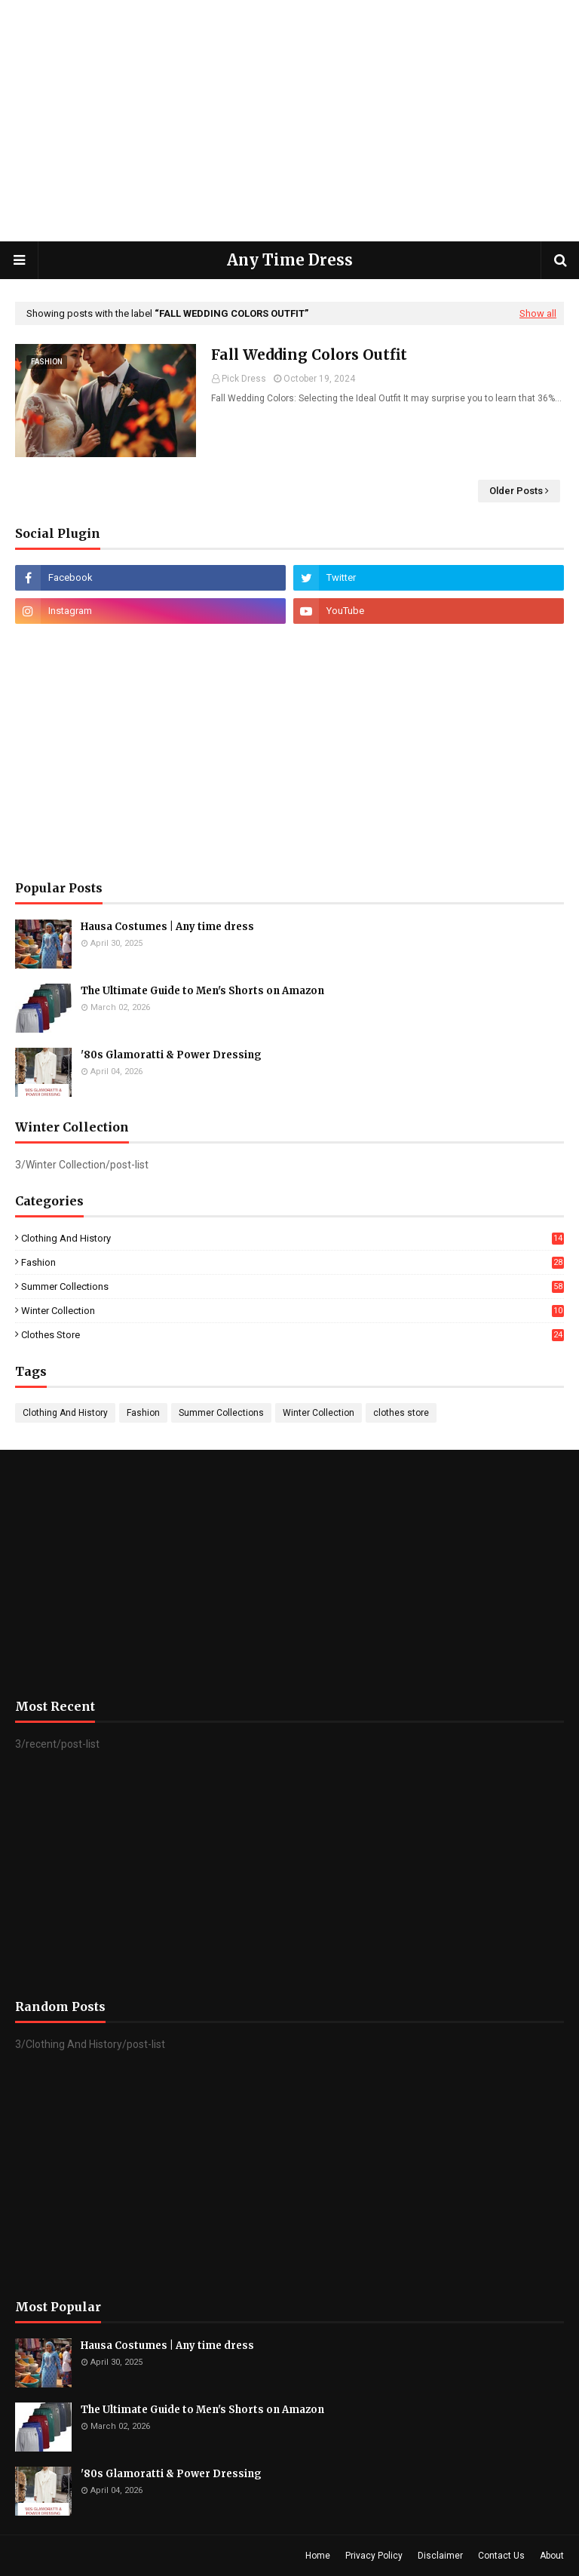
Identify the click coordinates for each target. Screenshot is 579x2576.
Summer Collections (292, 1286)
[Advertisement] (289, 120)
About (552, 2555)
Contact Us (501, 2555)
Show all (537, 313)
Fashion (292, 1262)
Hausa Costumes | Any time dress (167, 926)
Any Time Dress (290, 259)
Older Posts (516, 490)
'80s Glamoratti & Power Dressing (171, 1055)
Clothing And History (292, 1238)
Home (317, 2555)
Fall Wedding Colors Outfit (309, 354)
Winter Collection (292, 1310)
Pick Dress (244, 378)
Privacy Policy (374, 2555)
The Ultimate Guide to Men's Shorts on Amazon (202, 990)
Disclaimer (440, 2555)
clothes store (292, 1334)
